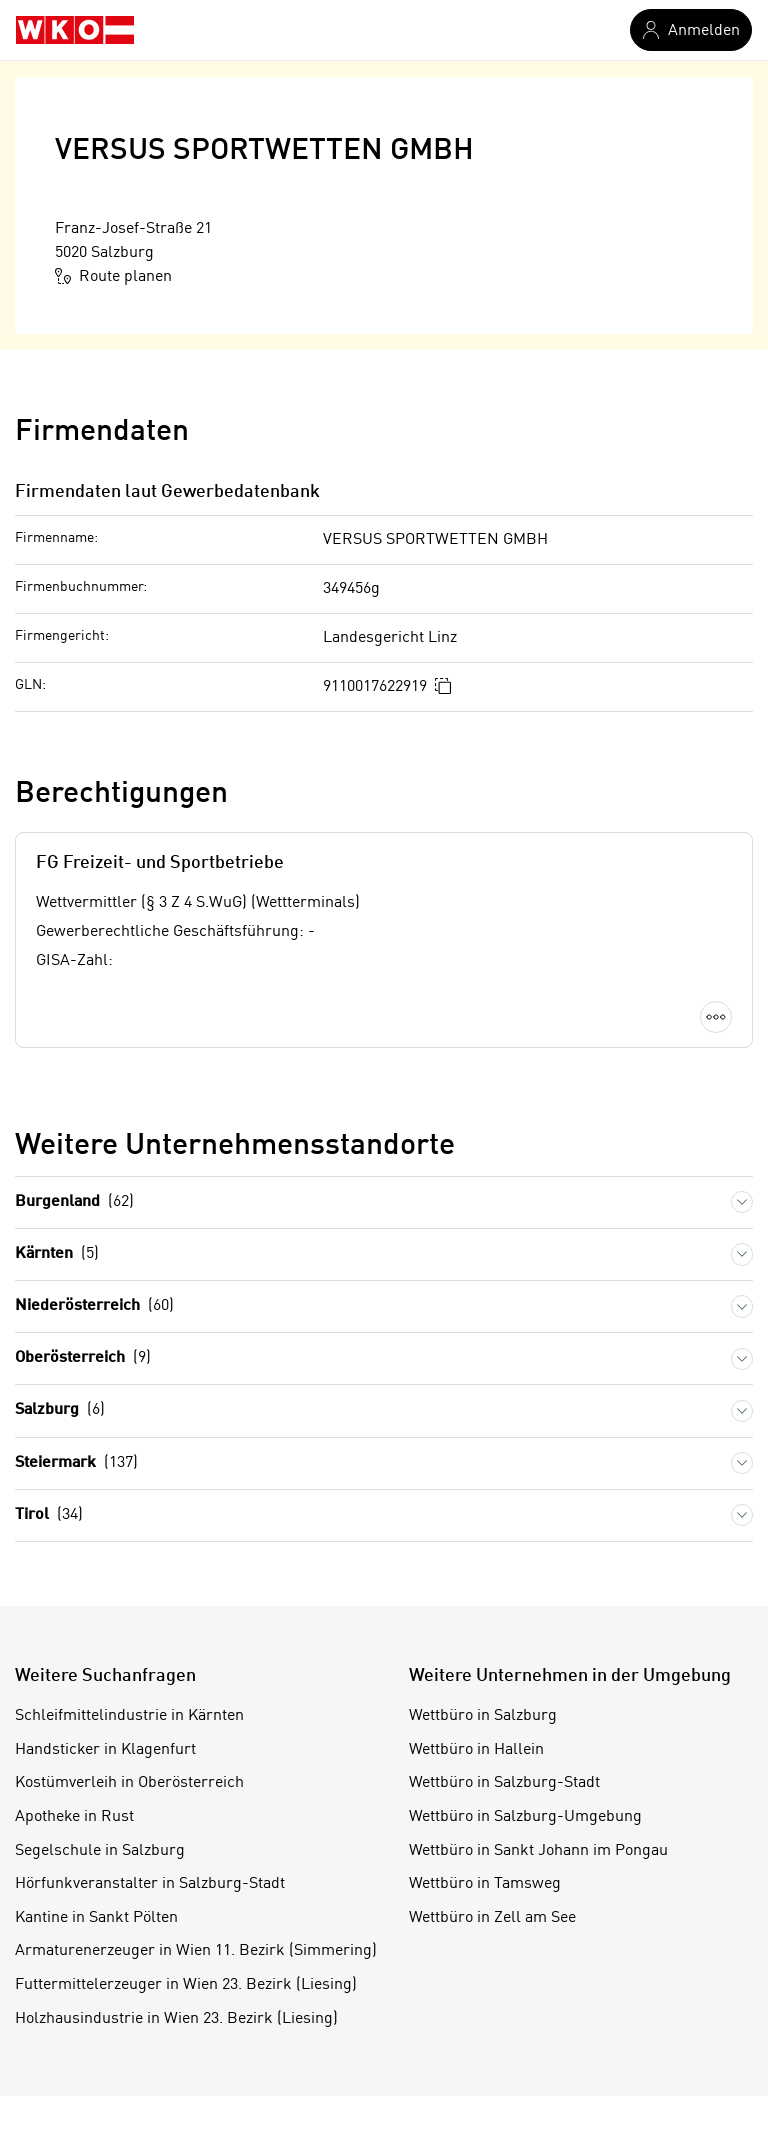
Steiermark (76, 1463)
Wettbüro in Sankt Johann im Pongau (538, 1851)
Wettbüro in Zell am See (492, 1918)
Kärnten (57, 1254)
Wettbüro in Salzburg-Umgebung (525, 1817)
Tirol (49, 1515)
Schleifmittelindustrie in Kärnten (129, 1716)
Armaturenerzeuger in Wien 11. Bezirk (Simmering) (196, 1951)
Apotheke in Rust (74, 1817)
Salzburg (60, 1410)
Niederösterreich (94, 1306)
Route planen (113, 276)
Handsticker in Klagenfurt (105, 1750)
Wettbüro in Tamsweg (485, 1884)
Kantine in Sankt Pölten (96, 1918)
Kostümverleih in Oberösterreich (129, 1783)
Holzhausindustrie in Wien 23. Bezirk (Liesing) (176, 2019)
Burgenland (74, 1202)
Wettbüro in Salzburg (483, 1716)
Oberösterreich (83, 1358)
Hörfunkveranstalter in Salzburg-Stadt (150, 1884)
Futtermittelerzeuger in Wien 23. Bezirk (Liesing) (186, 1985)
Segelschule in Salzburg (100, 1851)
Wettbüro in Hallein (476, 1750)
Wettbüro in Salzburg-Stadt (504, 1783)
